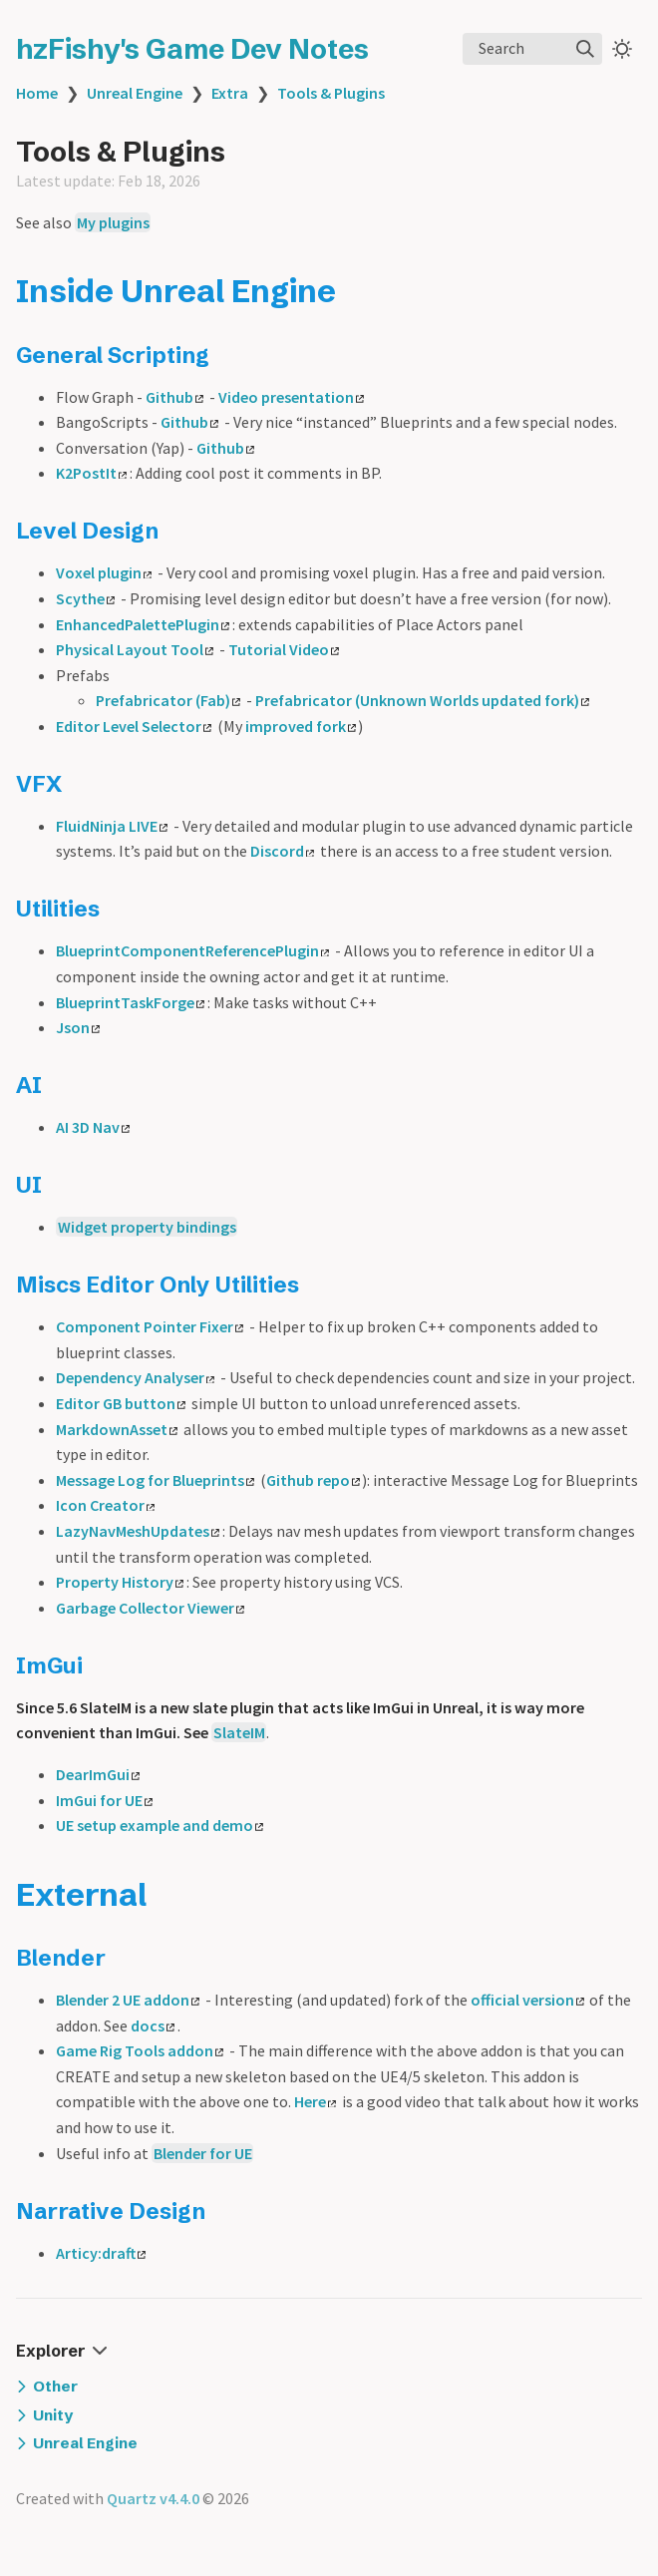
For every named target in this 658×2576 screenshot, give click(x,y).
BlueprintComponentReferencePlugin (192, 950)
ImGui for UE (104, 1800)
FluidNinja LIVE (111, 826)
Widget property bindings (147, 1227)
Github (174, 397)
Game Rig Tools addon (139, 2050)
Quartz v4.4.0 (153, 2498)
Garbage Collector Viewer (150, 1608)
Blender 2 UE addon (127, 2000)
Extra (229, 93)
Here (315, 2101)
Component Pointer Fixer (149, 1326)
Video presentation (291, 397)
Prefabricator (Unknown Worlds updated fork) (422, 700)
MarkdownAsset (116, 1429)
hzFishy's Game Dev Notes (192, 49)
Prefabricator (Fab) (168, 700)
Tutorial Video (283, 649)
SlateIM (239, 1732)
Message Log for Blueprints (155, 1480)
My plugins (113, 222)
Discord (282, 851)
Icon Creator (105, 1505)
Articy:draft (101, 2253)
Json (78, 1027)
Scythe (85, 598)
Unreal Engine (134, 93)
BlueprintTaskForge (130, 1002)
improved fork (300, 726)
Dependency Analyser (135, 1377)
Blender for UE (203, 2153)
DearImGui (98, 1774)
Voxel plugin (104, 572)
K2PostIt (91, 473)
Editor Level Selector (133, 726)
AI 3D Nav (93, 1127)
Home (37, 93)
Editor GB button (120, 1403)
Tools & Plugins (331, 93)
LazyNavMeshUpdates (137, 1531)
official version (527, 2000)
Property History (119, 1582)
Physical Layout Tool (134, 649)
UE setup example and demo (159, 1825)
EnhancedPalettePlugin (142, 624)
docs (152, 2025)
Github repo (313, 1480)
